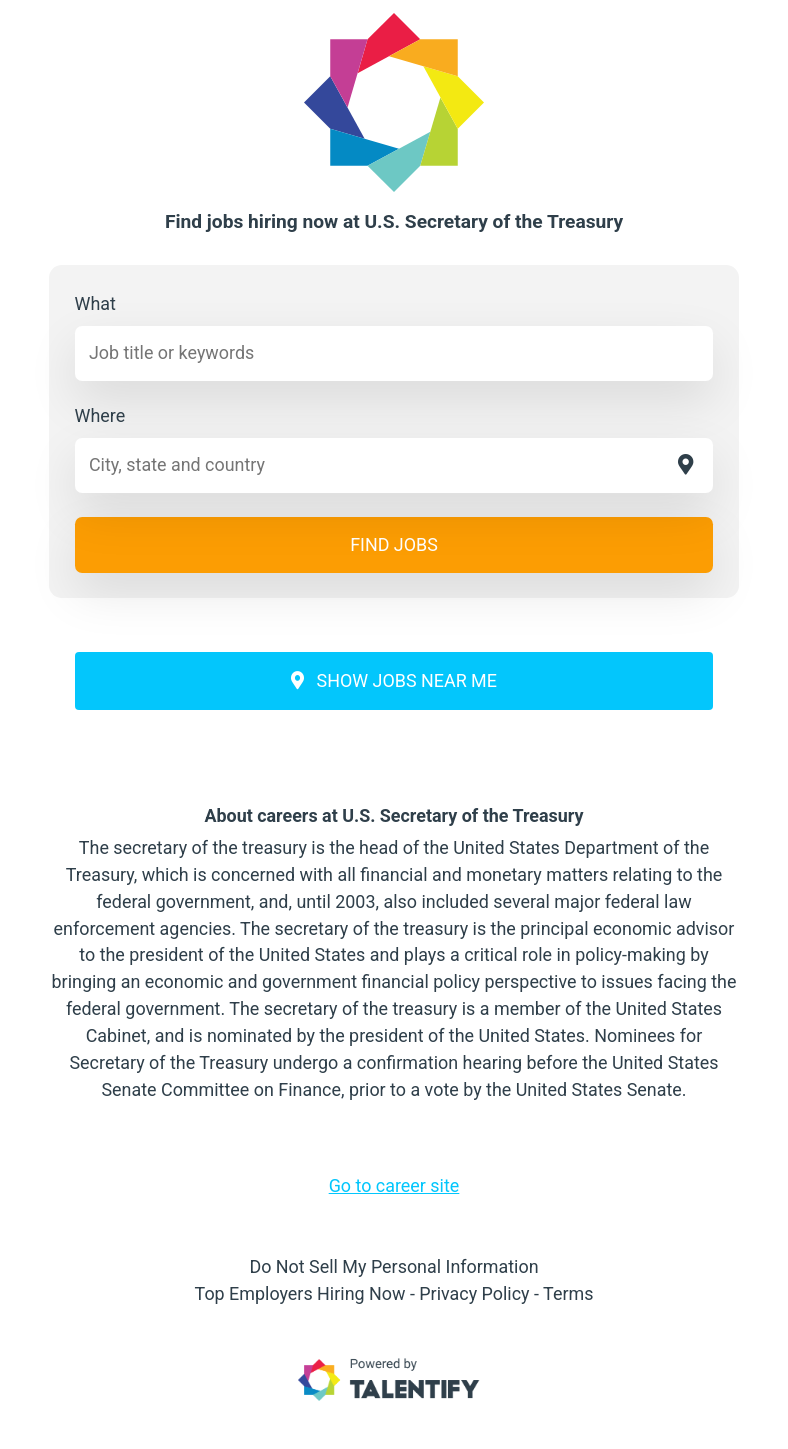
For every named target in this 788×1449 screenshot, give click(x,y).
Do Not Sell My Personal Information (393, 1266)
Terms (568, 1293)
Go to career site (394, 1185)
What (95, 303)
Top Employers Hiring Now (300, 1293)
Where (100, 415)
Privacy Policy (474, 1293)
